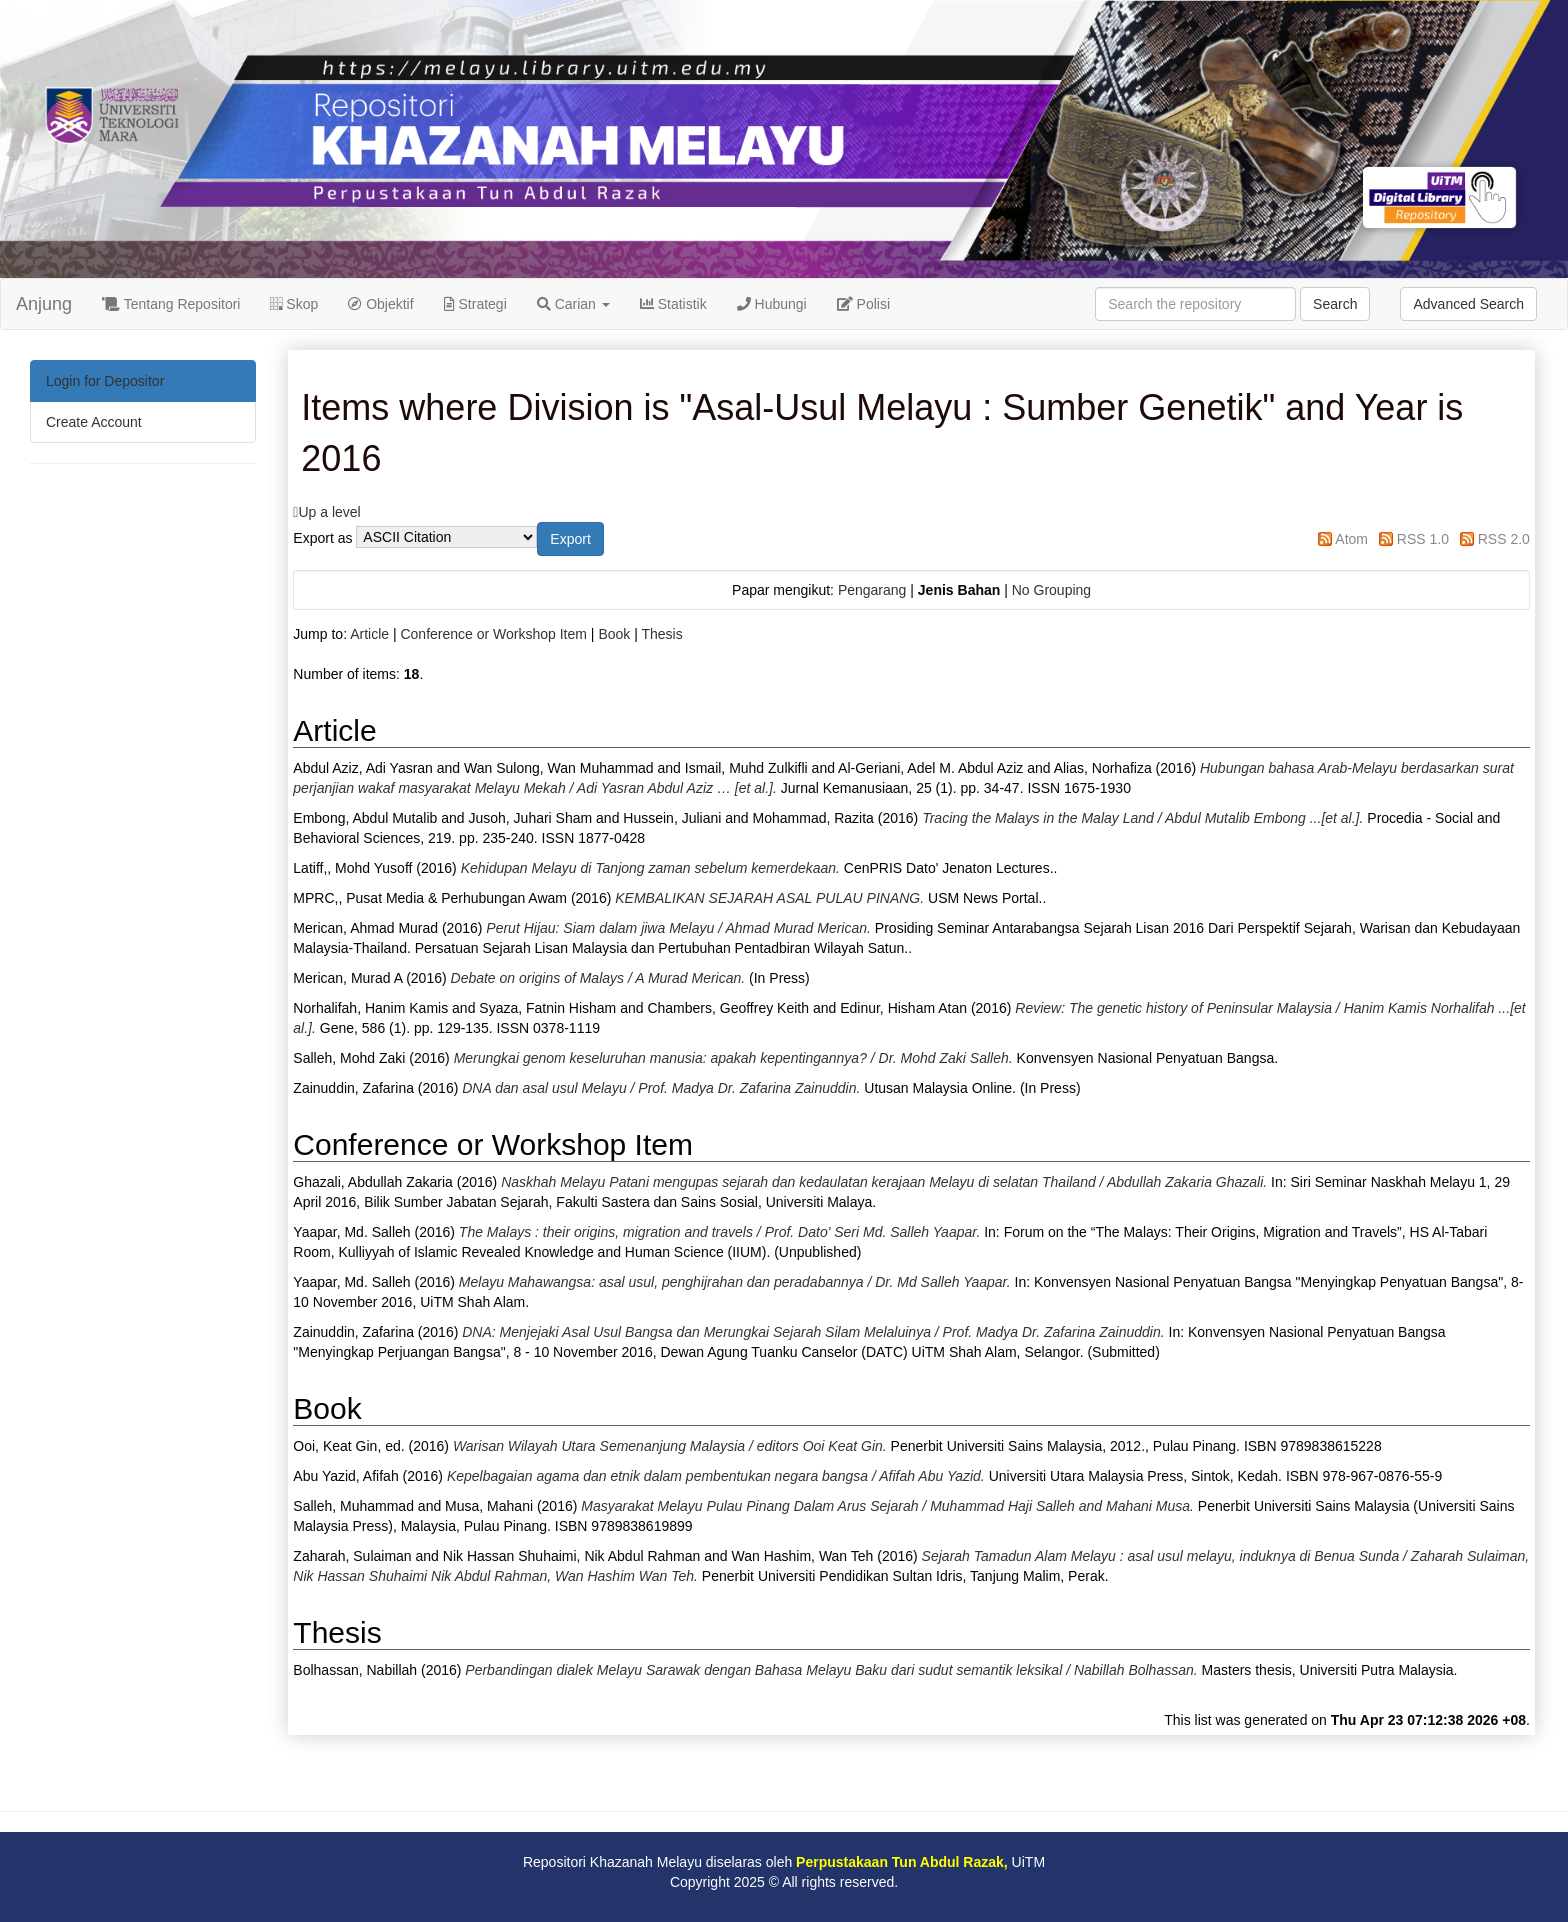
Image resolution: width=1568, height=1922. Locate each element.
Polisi (863, 304)
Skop (294, 304)
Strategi (475, 304)
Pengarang (872, 590)
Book (614, 634)
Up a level (329, 512)
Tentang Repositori (171, 304)
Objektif (380, 304)
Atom (1351, 539)
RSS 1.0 (1423, 539)
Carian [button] (573, 304)
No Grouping (1051, 590)
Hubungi (772, 304)
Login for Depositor (105, 381)
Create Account (94, 422)
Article (369, 634)
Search (1335, 304)
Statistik (673, 304)
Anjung (44, 304)
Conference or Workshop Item (493, 634)
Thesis (661, 634)
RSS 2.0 (1504, 539)
